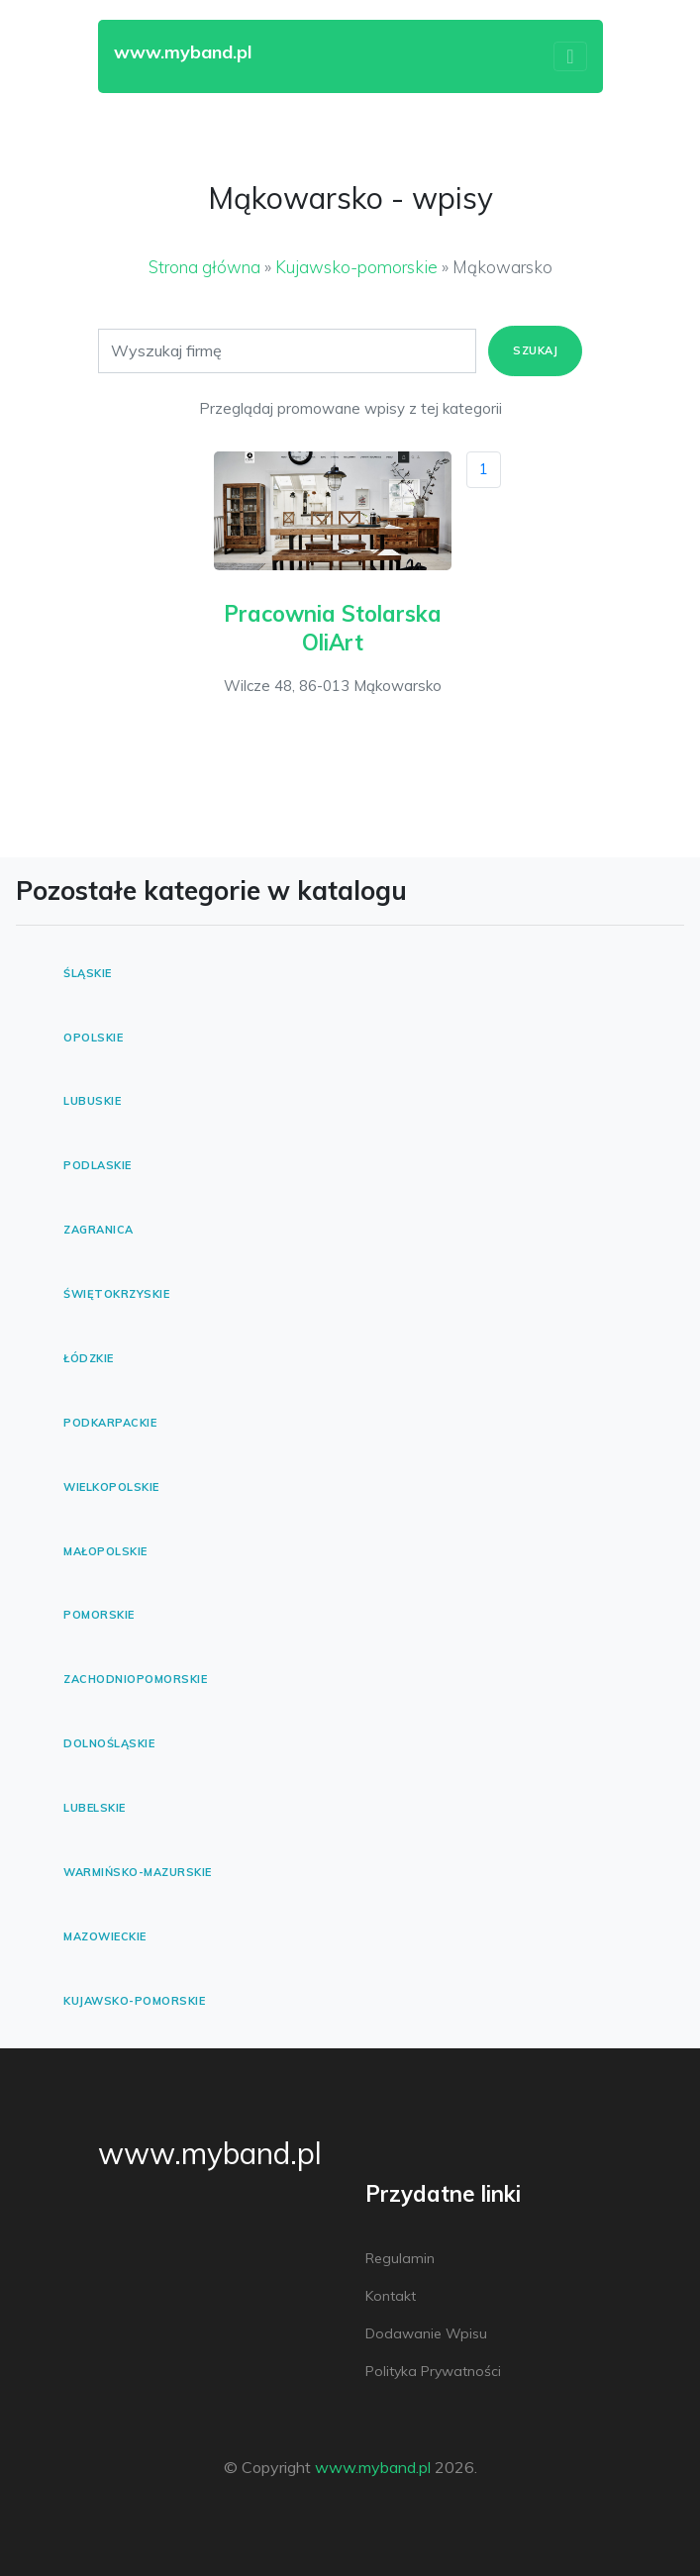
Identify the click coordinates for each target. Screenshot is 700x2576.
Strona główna (204, 266)
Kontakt (390, 2296)
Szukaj (535, 350)
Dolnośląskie (108, 1743)
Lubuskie (92, 1101)
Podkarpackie (109, 1423)
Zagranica (98, 1230)
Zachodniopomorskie (135, 1679)
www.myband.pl (210, 2153)
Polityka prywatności (433, 2371)
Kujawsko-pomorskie (356, 266)
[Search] (287, 351)
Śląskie (87, 973)
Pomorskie (99, 1615)
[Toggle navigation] (569, 56)
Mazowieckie (105, 1936)
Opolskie (93, 1037)
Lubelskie (94, 1808)
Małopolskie (105, 1551)
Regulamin (400, 2258)
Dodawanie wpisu (426, 2333)
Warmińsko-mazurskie (137, 1872)
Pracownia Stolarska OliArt (333, 628)
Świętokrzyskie (116, 1294)
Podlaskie (97, 1165)
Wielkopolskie (111, 1487)
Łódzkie (88, 1358)
